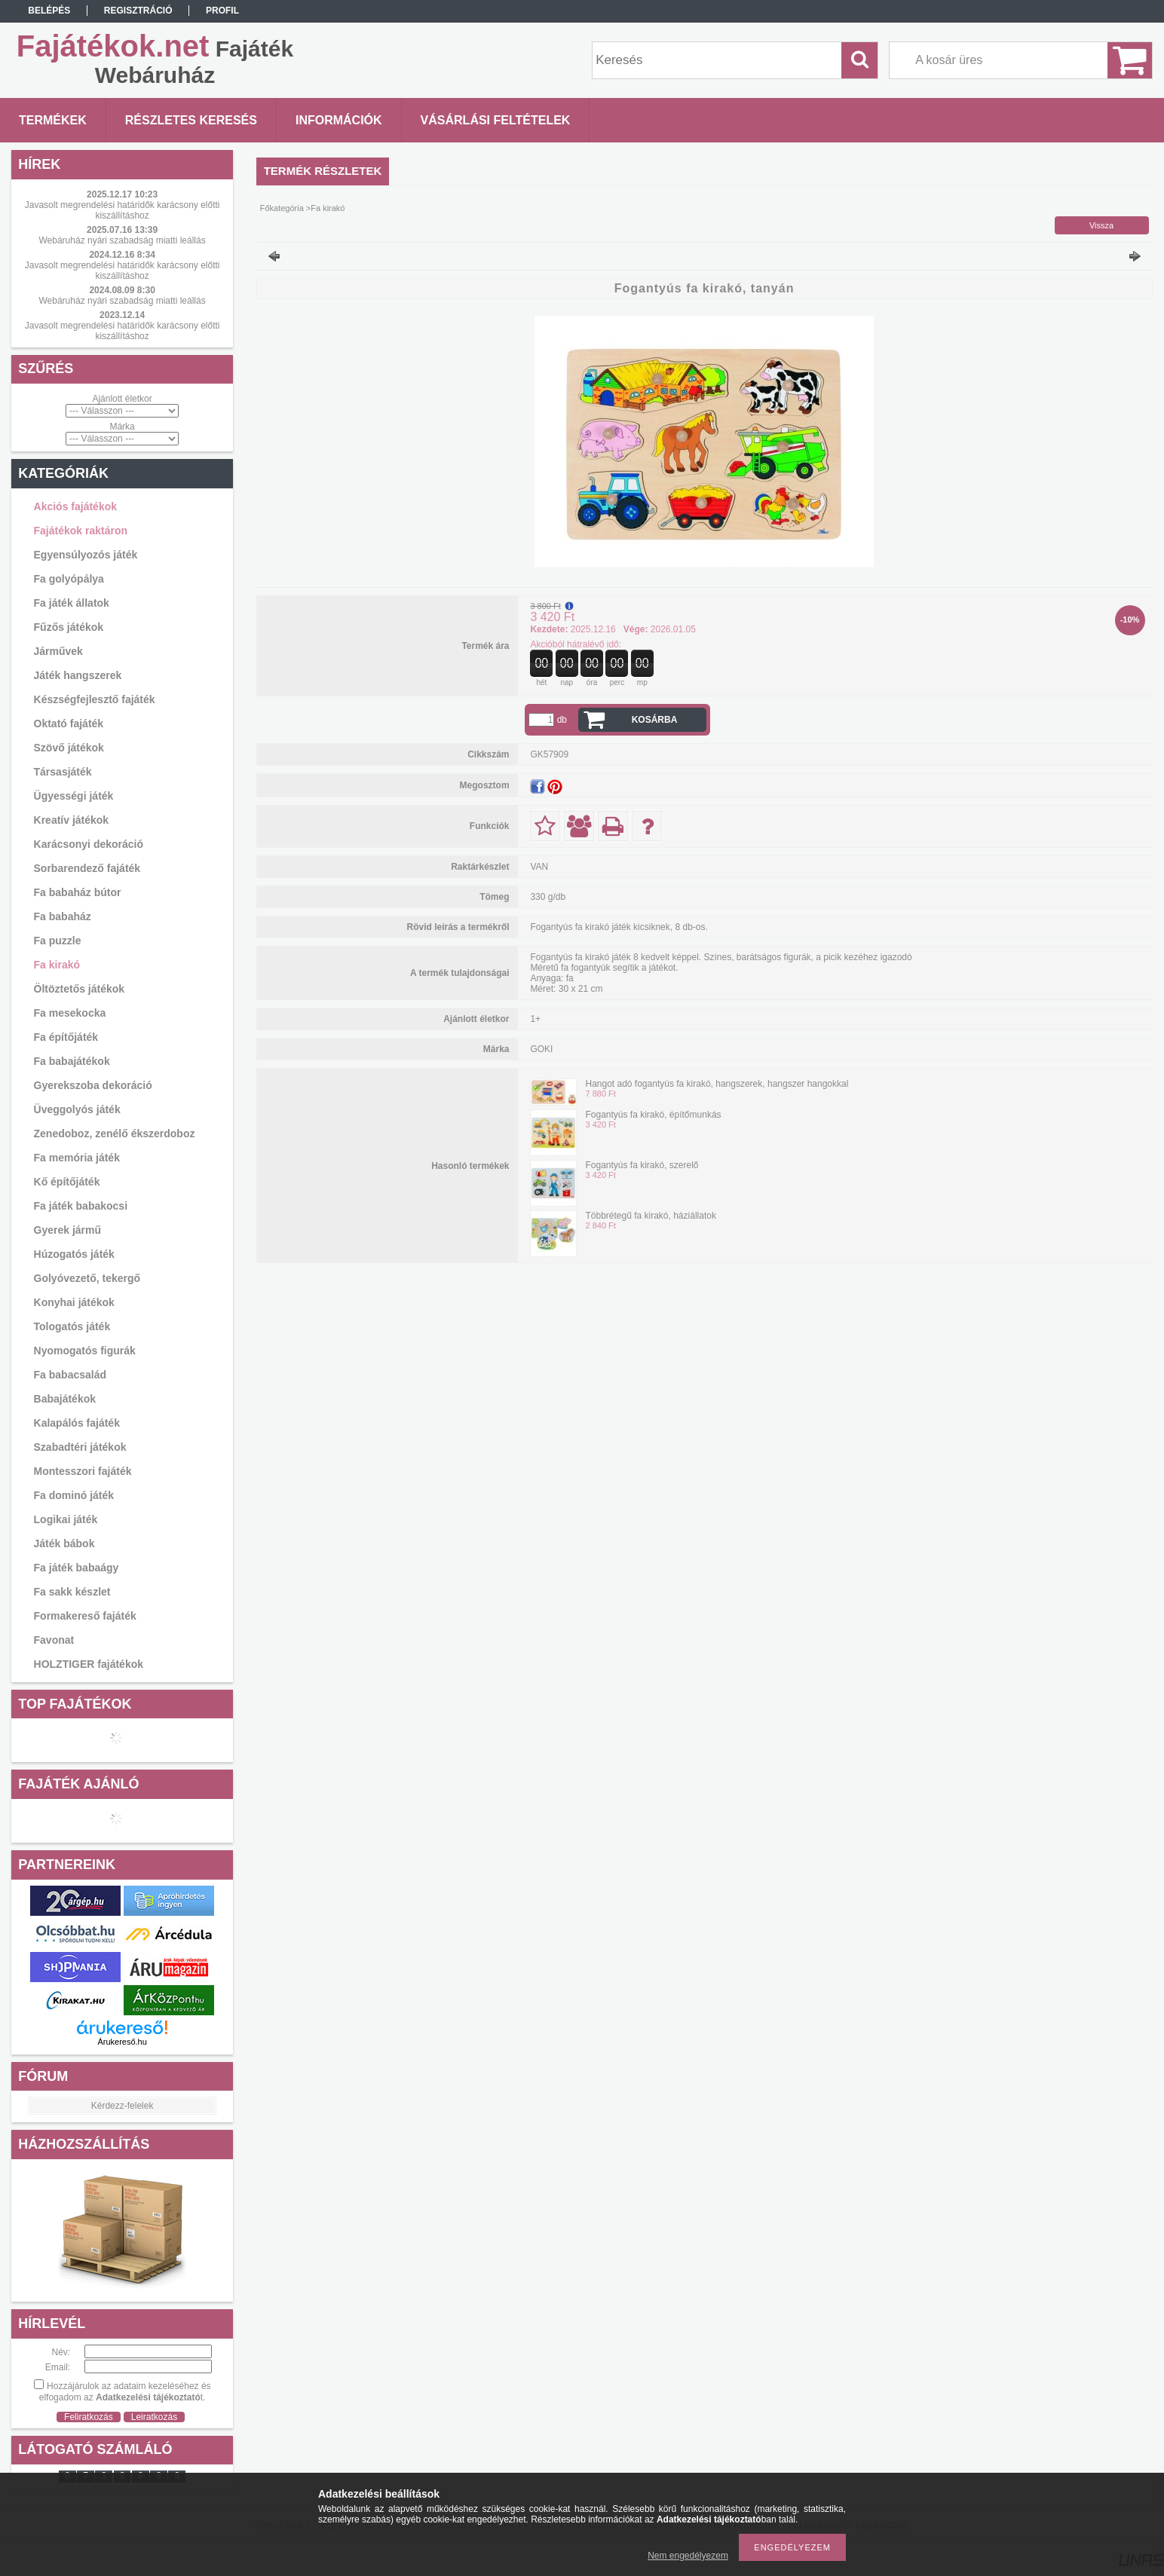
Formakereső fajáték (85, 1616)
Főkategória (282, 208)
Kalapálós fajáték (77, 1423)
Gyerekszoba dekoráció (93, 1085)
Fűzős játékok (69, 627)
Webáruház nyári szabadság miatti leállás (121, 240)
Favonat (54, 1640)
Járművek (58, 651)
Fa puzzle (57, 941)
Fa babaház (62, 916)
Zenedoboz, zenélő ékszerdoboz (114, 1133)
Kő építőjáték (67, 1182)
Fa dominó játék (74, 1495)
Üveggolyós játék (77, 1109)
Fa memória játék (77, 1158)
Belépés (49, 10)
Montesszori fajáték (83, 1471)
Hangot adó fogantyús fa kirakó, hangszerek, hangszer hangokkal (716, 1083)
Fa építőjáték (66, 1037)
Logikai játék (66, 1519)
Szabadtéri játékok (80, 1447)
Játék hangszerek (78, 675)
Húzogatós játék (74, 1254)
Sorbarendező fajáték (87, 868)
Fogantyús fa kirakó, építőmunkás (653, 1114)
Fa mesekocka (70, 1013)
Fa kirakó (57, 965)
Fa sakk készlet (72, 1592)
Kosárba (655, 719)
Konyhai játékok (74, 1302)
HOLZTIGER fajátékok (88, 1664)
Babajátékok (65, 1399)
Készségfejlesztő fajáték (94, 699)
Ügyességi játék (74, 796)
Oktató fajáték (69, 723)
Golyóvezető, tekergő (87, 1278)
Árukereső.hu (121, 2041)
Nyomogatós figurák (85, 1351)
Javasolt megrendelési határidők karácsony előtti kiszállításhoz (122, 210)
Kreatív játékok (71, 820)
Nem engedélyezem (688, 2555)
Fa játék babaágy (76, 1568)
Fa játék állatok (71, 603)
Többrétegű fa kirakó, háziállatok (650, 1215)
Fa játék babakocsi (81, 1206)
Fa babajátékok (72, 1061)
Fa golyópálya (69, 579)
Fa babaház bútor (77, 892)
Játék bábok (64, 1543)
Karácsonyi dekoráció (89, 844)
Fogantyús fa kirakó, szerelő (641, 1165)
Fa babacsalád (70, 1375)
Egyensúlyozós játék (86, 555)
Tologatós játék (72, 1326)
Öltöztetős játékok (79, 989)
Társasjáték (63, 772)
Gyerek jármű (68, 1230)
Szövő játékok (69, 748)
